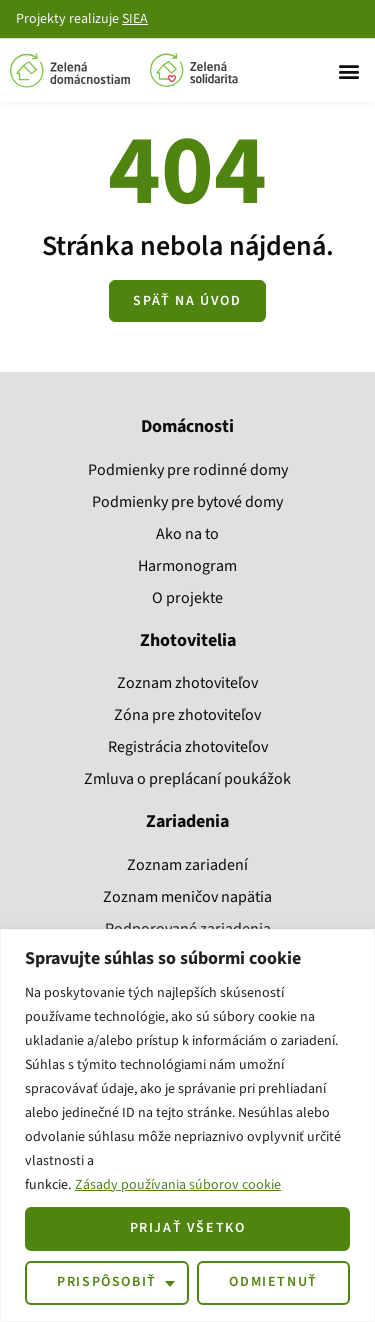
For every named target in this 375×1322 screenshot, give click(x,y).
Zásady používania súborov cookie (178, 1185)
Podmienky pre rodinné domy (188, 470)
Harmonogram (187, 566)
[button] (348, 70)
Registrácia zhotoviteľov (188, 747)
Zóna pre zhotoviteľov (187, 715)
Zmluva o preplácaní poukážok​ (187, 779)
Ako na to (187, 534)
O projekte (187, 598)
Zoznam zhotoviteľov (187, 683)
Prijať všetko (188, 1228)
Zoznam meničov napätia (187, 897)
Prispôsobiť (107, 1282)
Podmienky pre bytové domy (187, 502)
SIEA (135, 19)
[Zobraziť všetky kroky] (187, 301)
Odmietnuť (273, 1282)
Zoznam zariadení (187, 865)
